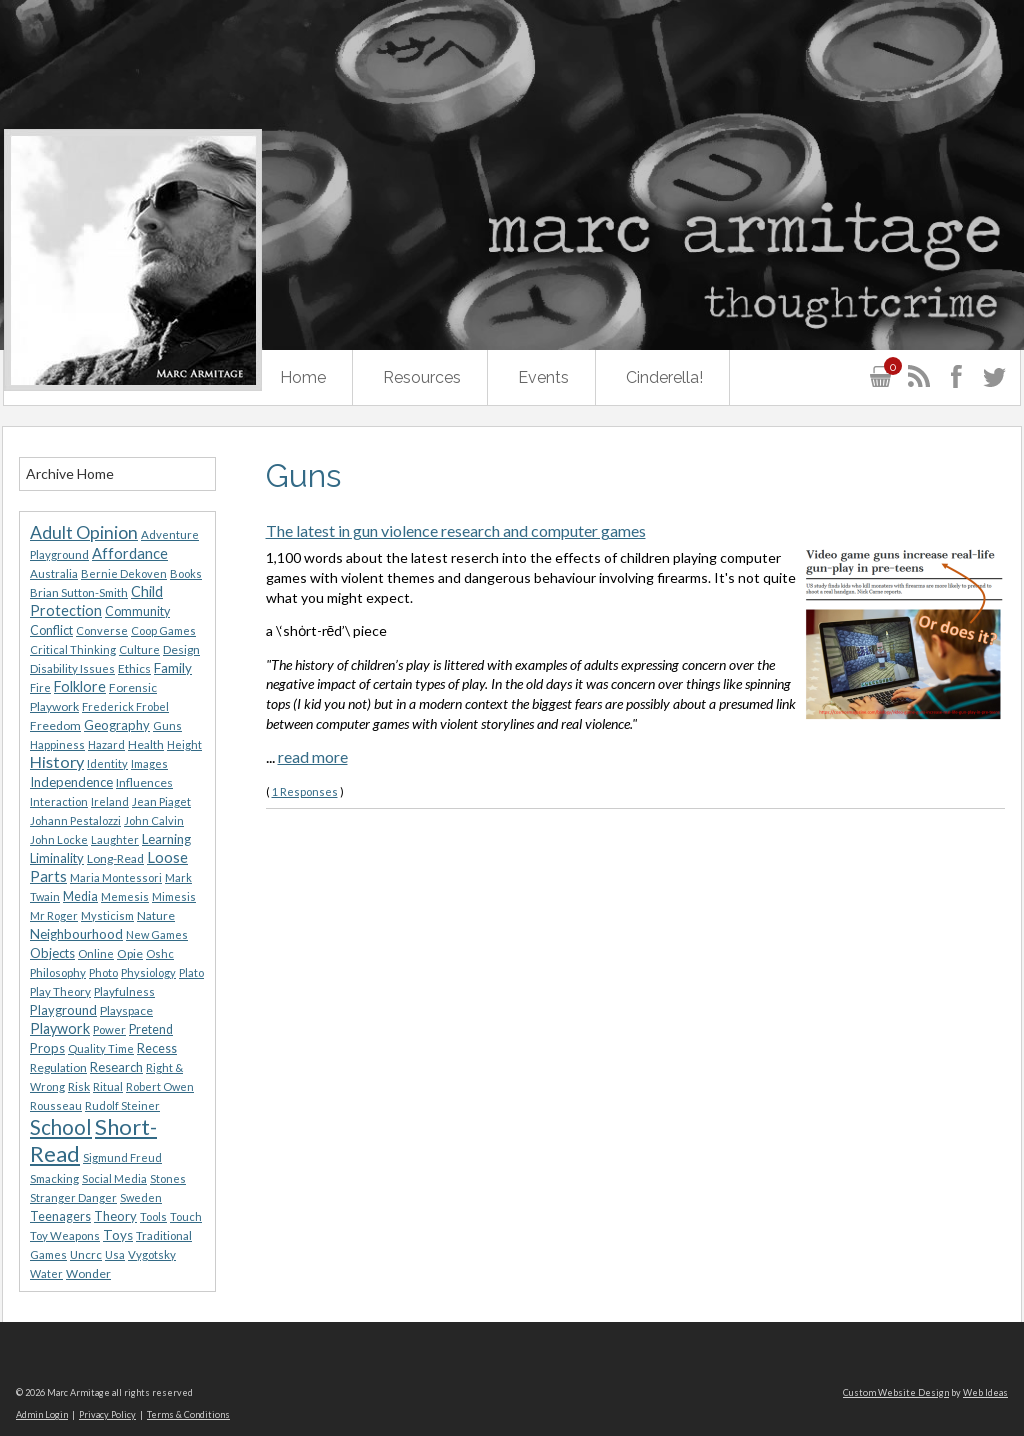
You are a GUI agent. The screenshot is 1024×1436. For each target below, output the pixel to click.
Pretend (151, 1029)
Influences (144, 782)
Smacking (54, 1178)
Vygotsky (152, 1254)
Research (116, 1067)
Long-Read (115, 858)
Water (46, 1273)
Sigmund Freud (122, 1157)
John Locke (59, 839)
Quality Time (101, 1048)
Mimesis (174, 896)
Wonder (88, 1273)
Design (181, 649)
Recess (157, 1048)
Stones (168, 1178)
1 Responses (305, 791)
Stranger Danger (73, 1197)
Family (173, 668)
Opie (130, 953)
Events (543, 377)
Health (146, 744)
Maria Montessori (116, 877)
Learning (166, 839)
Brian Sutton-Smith (79, 592)
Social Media (114, 1178)
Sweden (141, 1197)
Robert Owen (160, 1086)
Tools (153, 1216)
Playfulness (124, 991)
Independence (71, 782)
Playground (63, 1010)
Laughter (115, 839)
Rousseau (56, 1105)
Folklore (80, 686)
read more (313, 756)
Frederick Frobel (125, 706)
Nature (156, 915)
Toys (118, 1235)
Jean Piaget (161, 801)
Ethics (134, 668)
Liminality (57, 858)
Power (109, 1029)
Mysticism (107, 915)
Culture (139, 649)
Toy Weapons (65, 1235)
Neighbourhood (76, 934)
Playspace (126, 1010)
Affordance (130, 553)
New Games (157, 934)
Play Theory (60, 991)
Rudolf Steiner (122, 1105)
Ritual (108, 1086)
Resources (422, 377)
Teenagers (60, 1216)
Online (96, 953)
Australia (54, 573)
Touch (186, 1216)
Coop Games (163, 630)
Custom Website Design (896, 1392)
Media (80, 896)
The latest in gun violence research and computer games (456, 530)
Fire (40, 687)
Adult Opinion (84, 532)
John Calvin (154, 820)
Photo (103, 972)
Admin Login (42, 1414)
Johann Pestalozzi (75, 820)
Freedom (55, 725)
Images (149, 763)
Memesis (125, 896)
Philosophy (58, 972)
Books (186, 573)
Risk (79, 1086)
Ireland (110, 801)
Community (137, 611)
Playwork (60, 1028)
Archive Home (70, 473)
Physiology (148, 972)
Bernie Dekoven (124, 573)
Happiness (57, 744)
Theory (115, 1216)
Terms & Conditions (188, 1414)
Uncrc (86, 1254)
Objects (52, 953)
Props (47, 1048)
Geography (117, 725)
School (61, 1127)
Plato (191, 972)
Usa (115, 1254)
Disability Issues (72, 668)
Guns (167, 725)
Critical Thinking (73, 649)
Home (303, 377)
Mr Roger (54, 915)
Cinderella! (664, 377)
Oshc (160, 953)
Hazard (106, 744)
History (57, 761)
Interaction (59, 801)
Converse (102, 630)
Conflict (51, 630)
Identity (107, 763)
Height (184, 744)
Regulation (58, 1067)
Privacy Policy (107, 1414)
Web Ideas (985, 1392)
